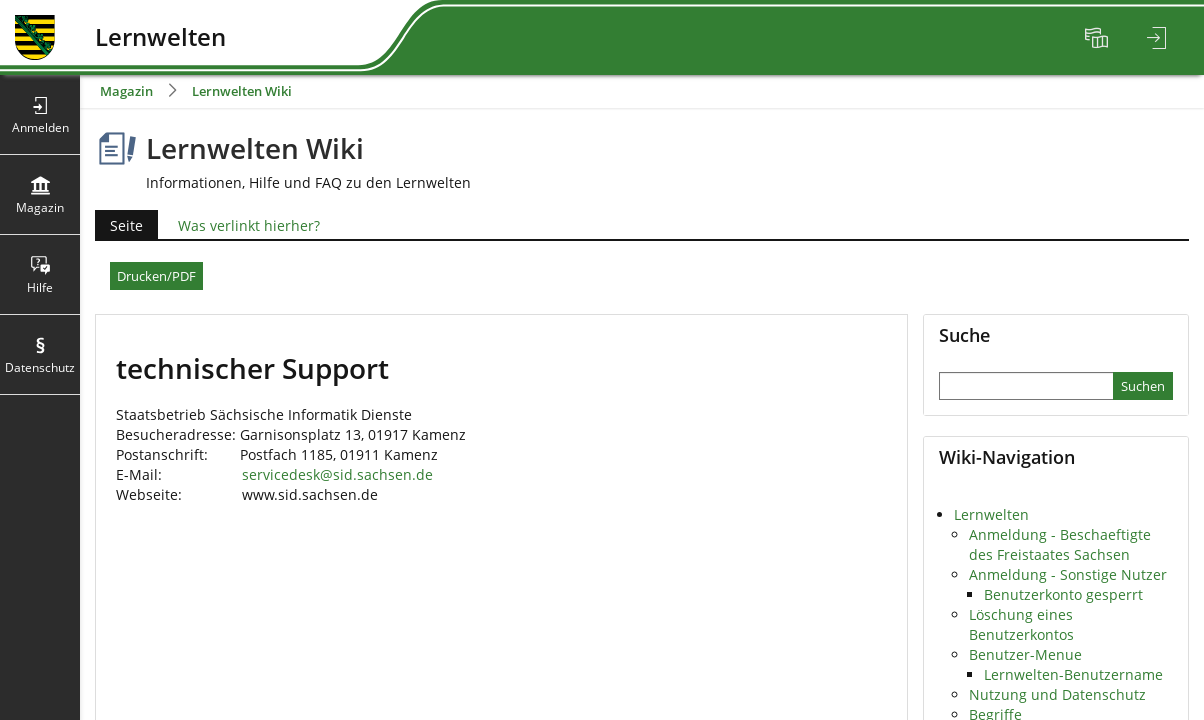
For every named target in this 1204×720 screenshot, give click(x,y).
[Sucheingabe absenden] (1143, 386)
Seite (119, 225)
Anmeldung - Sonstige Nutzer (1068, 574)
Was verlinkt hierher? (249, 225)
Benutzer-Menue (1025, 654)
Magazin (126, 91)
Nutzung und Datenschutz (1057, 694)
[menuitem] (1099, 38)
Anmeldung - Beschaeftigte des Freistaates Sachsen (1060, 544)
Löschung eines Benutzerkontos (1021, 624)
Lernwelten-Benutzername (1073, 674)
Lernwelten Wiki (242, 91)
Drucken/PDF (156, 276)
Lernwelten (991, 514)
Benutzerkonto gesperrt (1063, 594)
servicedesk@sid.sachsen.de (337, 474)
